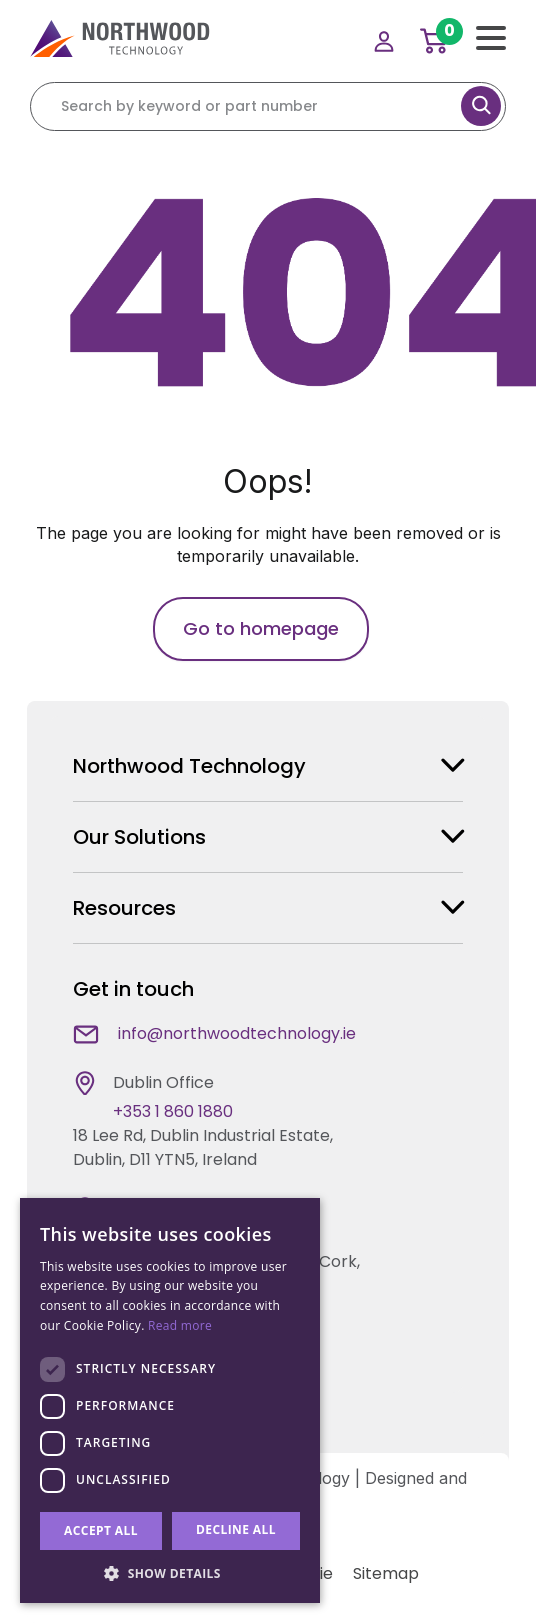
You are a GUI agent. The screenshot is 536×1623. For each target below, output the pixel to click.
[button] (170, 1573)
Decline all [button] (236, 1529)
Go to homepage (261, 628)
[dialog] (170, 1400)
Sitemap (386, 1573)
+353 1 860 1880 (173, 1111)
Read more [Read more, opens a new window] (180, 1325)
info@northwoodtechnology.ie (237, 1033)
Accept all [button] (101, 1530)
